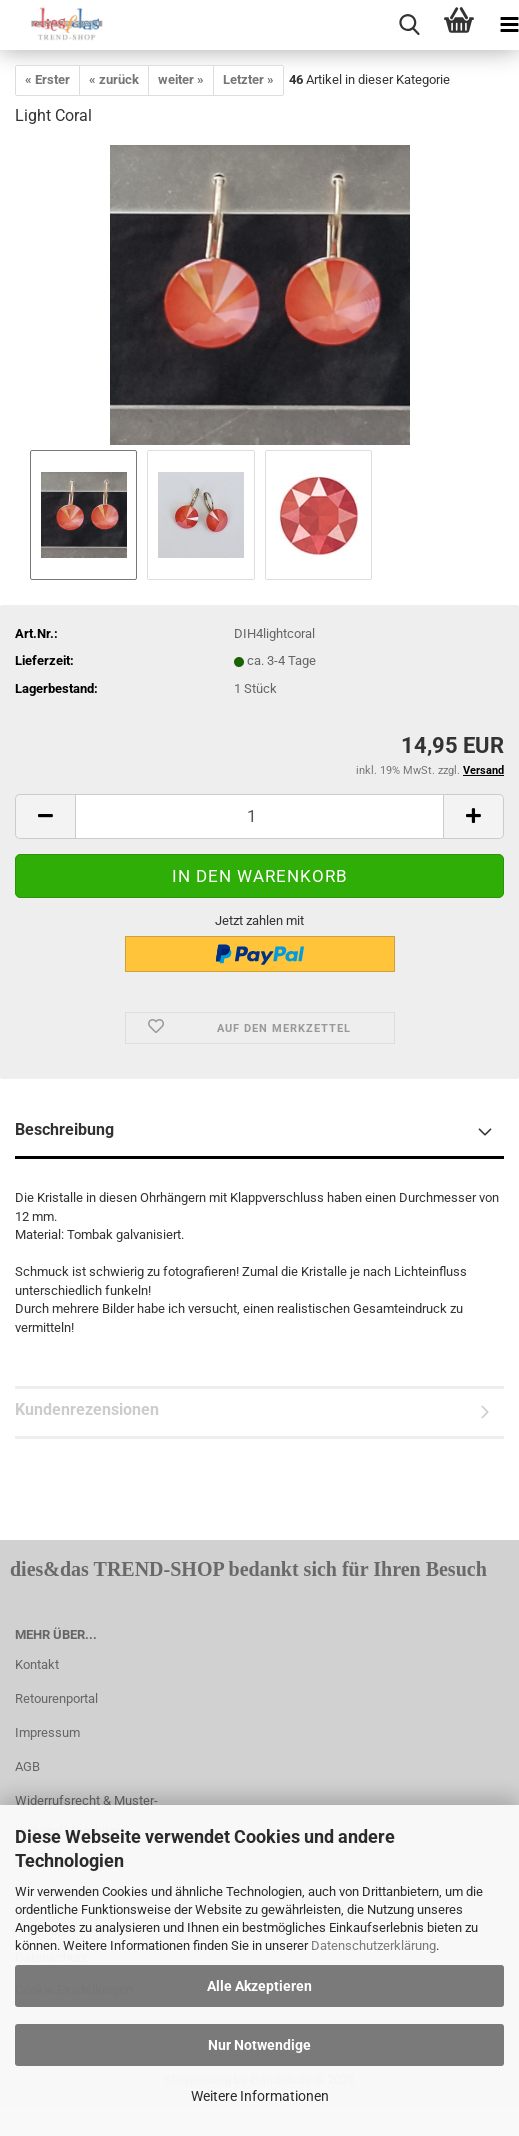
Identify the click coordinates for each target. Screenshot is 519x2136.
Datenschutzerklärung (373, 1945)
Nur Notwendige (259, 2045)
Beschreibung (64, 1129)
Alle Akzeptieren (259, 1986)
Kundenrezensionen (87, 1409)
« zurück (114, 79)
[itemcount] (259, 816)
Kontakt (37, 1664)
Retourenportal (56, 1698)
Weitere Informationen (260, 2096)
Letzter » (248, 79)
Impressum (47, 1732)
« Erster (47, 79)
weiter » (181, 79)
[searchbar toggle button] (409, 25)
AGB (27, 1766)
